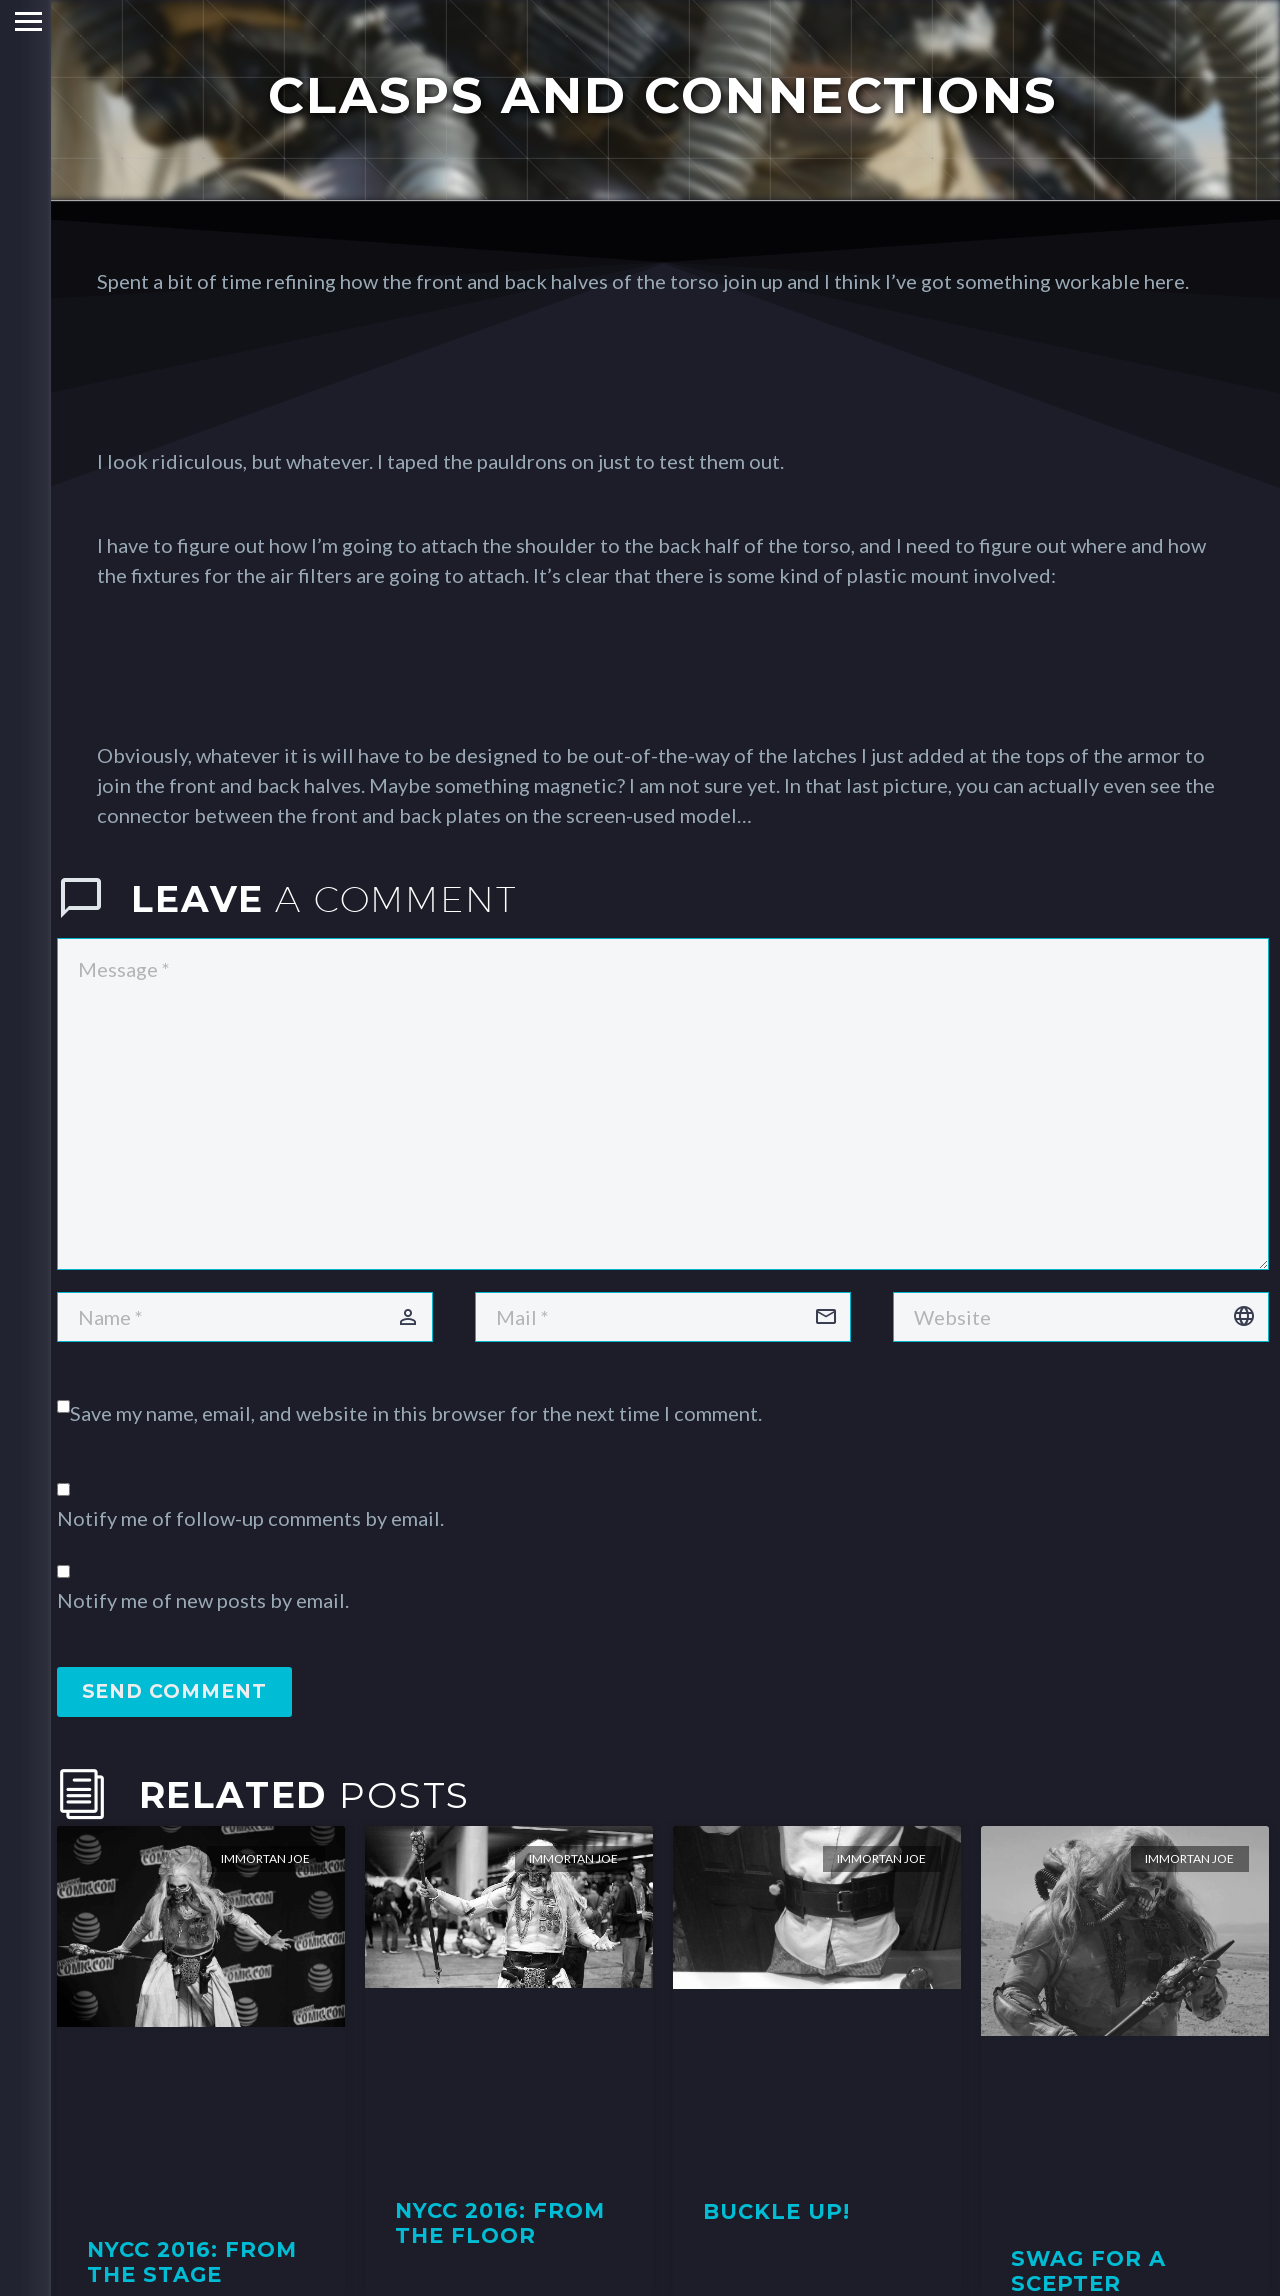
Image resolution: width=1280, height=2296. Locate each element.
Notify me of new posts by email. (203, 1600)
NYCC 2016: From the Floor (500, 2223)
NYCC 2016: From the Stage (192, 2262)
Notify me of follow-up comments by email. (250, 1518)
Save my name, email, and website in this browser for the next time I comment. (416, 1413)
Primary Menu (22, 21)
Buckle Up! (777, 2211)
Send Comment (174, 1691)
